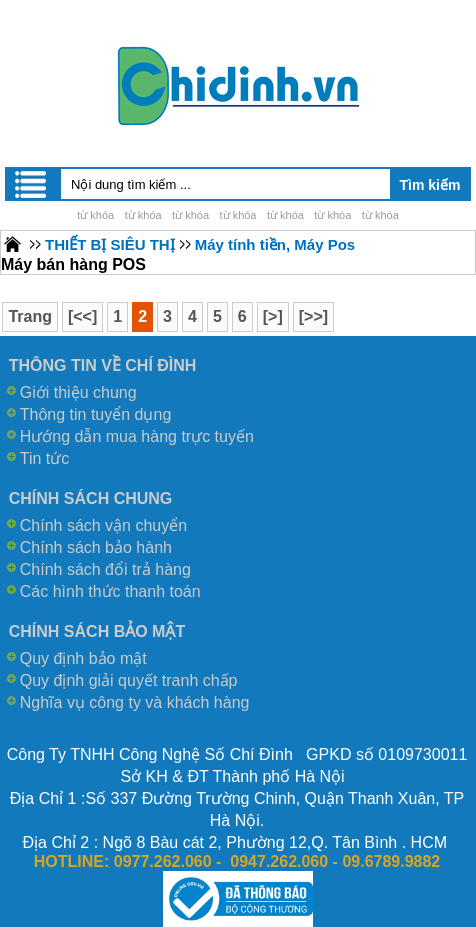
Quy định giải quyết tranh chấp (129, 680)
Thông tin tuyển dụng (96, 414)
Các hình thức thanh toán (110, 591)
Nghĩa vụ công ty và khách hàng (135, 702)
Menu (32, 184)
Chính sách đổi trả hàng (105, 569)
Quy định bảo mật (83, 658)
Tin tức (45, 458)
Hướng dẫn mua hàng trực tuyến (137, 436)
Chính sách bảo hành (96, 547)
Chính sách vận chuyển (103, 525)
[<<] (82, 316)
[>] (273, 316)
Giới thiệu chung (78, 392)
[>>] (313, 316)
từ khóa (95, 215)
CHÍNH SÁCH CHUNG (91, 498)
